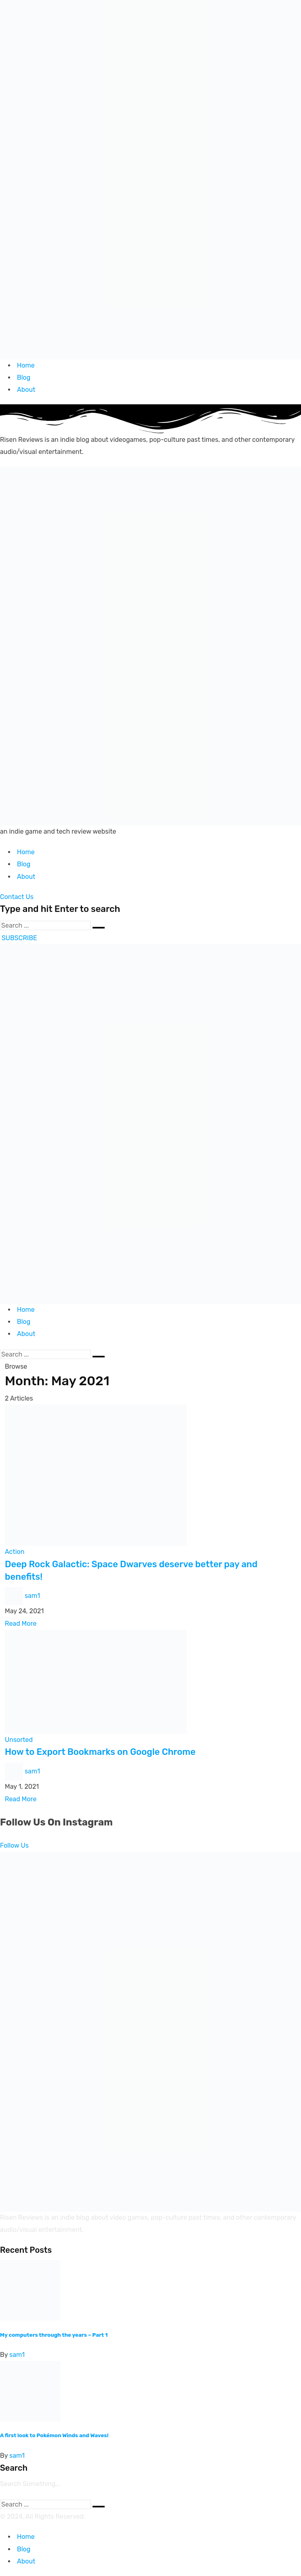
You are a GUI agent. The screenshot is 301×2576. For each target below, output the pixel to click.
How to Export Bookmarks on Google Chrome (100, 1751)
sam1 (32, 1596)
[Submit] (99, 927)
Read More (20, 1623)
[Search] (45, 925)
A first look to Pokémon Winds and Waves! (54, 2435)
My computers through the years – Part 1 (54, 2335)
